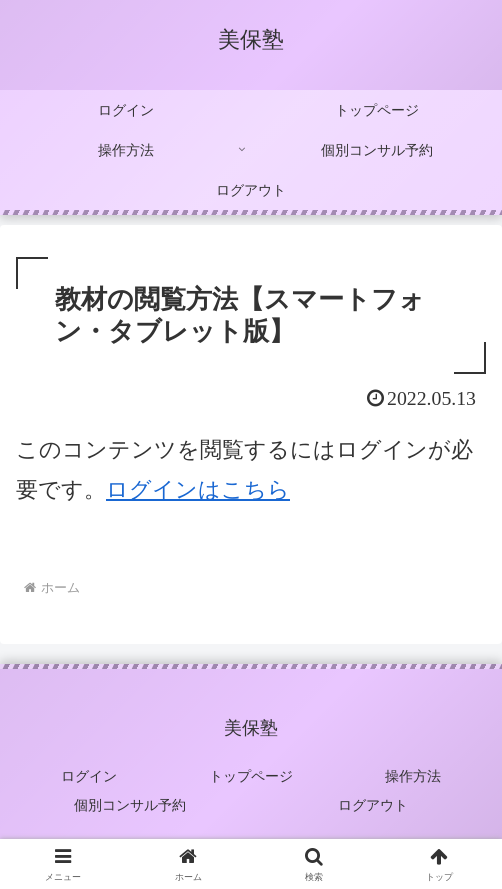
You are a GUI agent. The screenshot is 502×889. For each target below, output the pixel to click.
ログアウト (373, 805)
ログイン (89, 776)
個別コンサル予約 (130, 805)
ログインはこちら (198, 489)
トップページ (251, 776)
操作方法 (413, 776)
